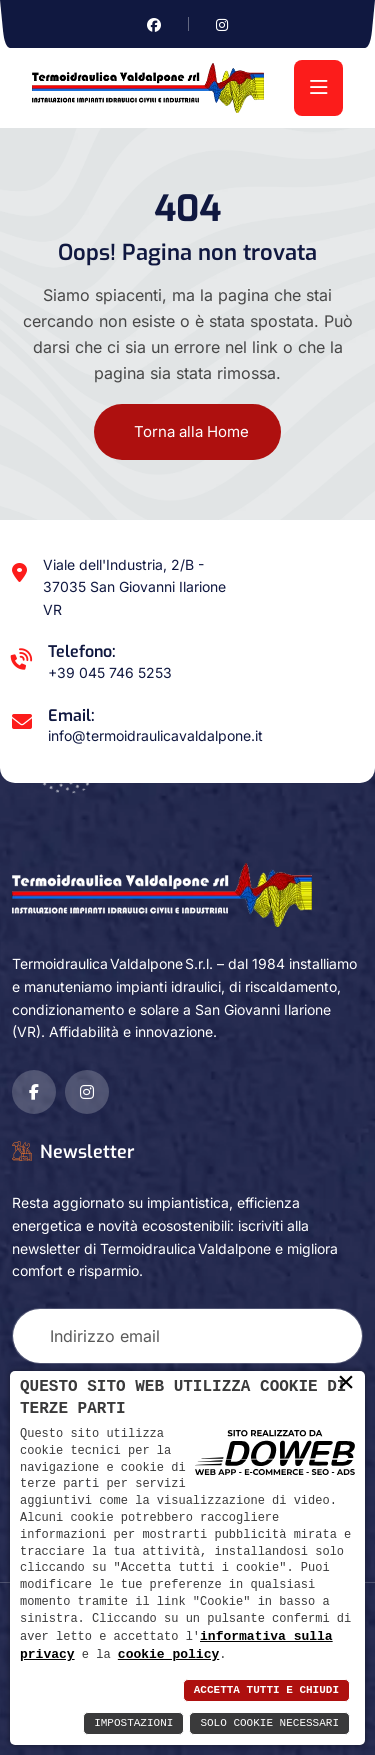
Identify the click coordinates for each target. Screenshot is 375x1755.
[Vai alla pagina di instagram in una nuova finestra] (222, 24)
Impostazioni (133, 1723)
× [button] (346, 1382)
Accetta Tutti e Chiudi (266, 1690)
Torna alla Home (191, 431)
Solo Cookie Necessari (269, 1723)
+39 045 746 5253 (110, 672)
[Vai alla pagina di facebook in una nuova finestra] (154, 24)
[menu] (318, 88)
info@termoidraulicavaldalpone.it (155, 735)
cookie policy (168, 1654)
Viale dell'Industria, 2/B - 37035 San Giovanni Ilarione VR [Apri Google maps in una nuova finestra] (134, 587)
